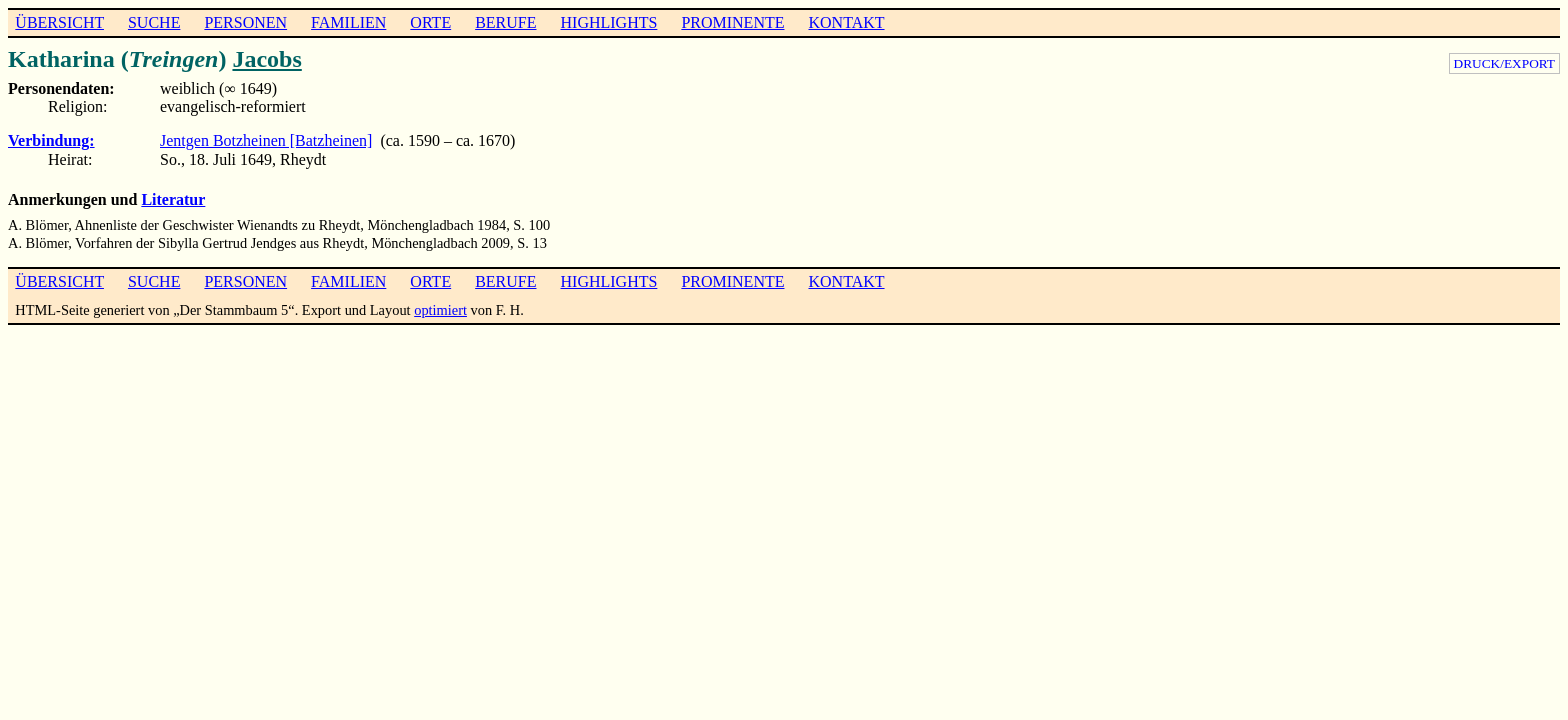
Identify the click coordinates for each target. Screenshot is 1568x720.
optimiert (440, 310)
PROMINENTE (732, 22)
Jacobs (266, 59)
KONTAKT (846, 22)
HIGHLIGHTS (609, 22)
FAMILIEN (348, 22)
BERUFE (505, 22)
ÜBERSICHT (59, 22)
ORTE (430, 22)
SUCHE (154, 22)
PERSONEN (245, 22)
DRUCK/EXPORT (1504, 63)
